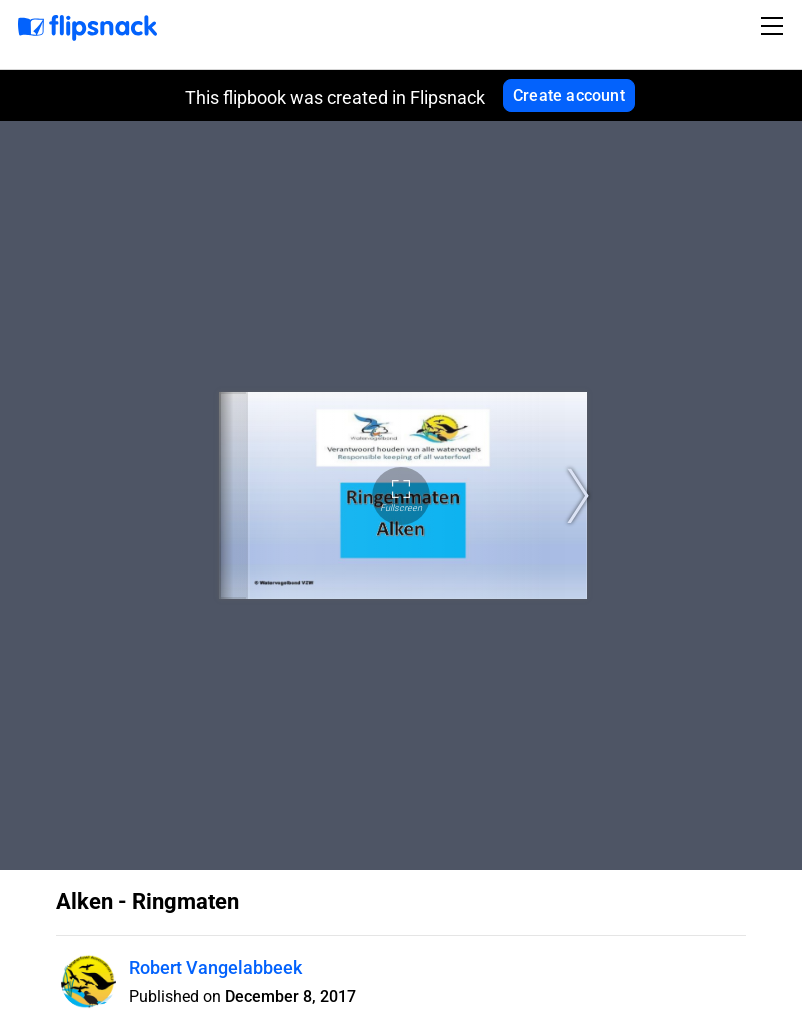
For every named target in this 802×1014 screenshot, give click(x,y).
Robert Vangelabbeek (215, 967)
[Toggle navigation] (775, 26)
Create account (569, 95)
